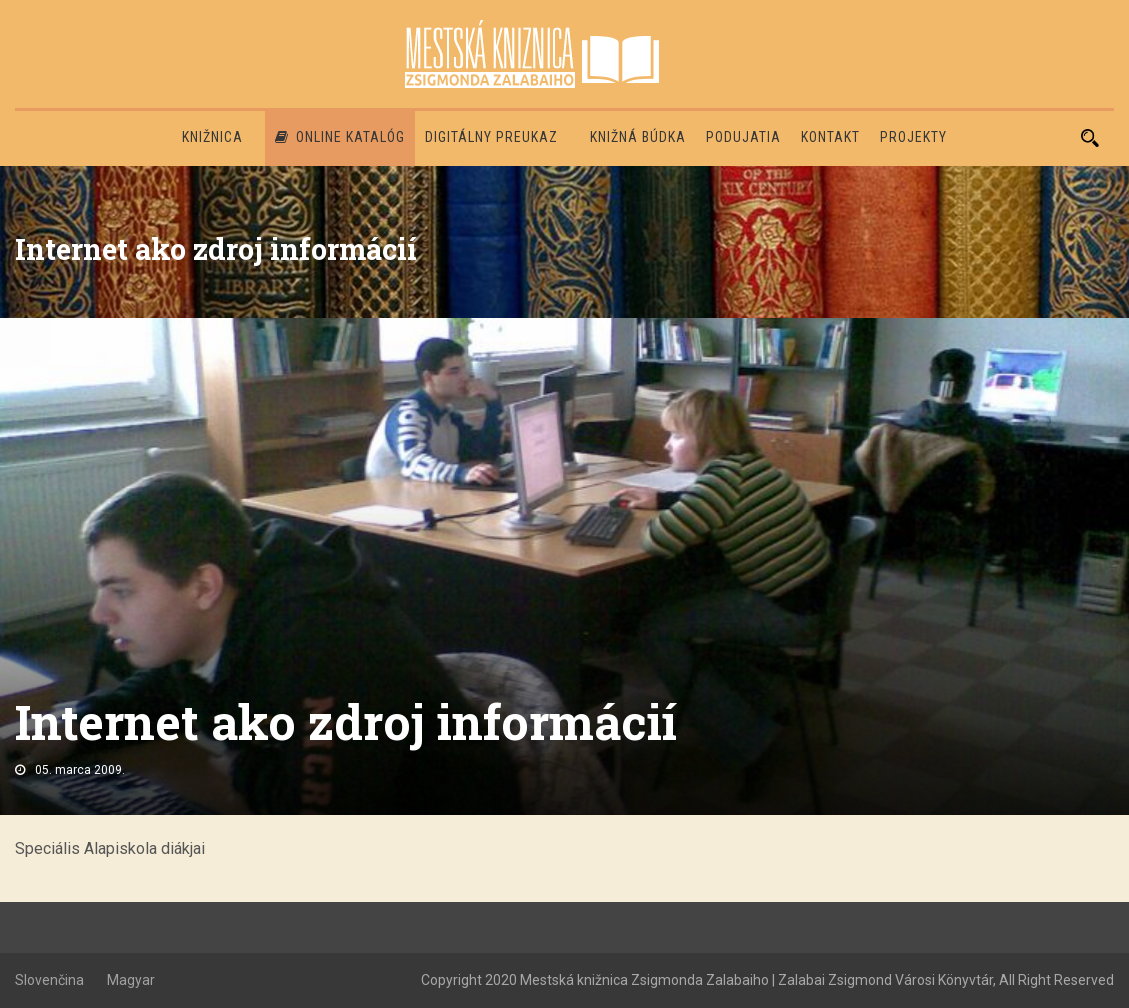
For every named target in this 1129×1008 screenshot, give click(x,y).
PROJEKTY (913, 137)
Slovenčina (49, 980)
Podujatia (743, 137)
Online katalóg (340, 137)
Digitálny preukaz (491, 137)
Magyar (131, 980)
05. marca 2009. (80, 770)
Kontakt (830, 137)
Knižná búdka (638, 137)
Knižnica (212, 137)
